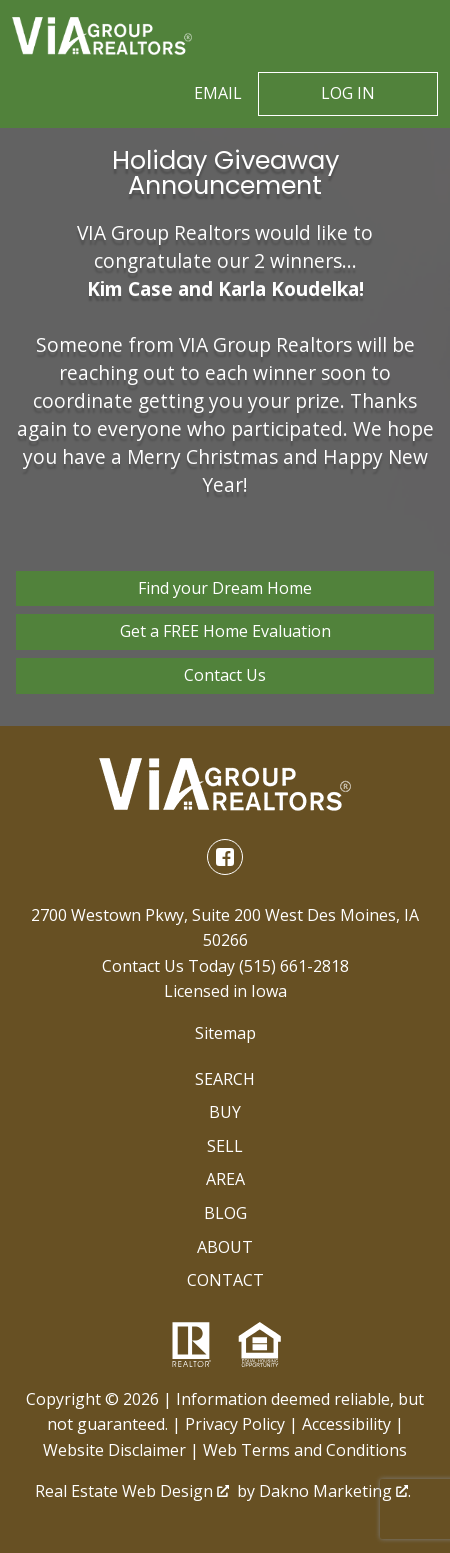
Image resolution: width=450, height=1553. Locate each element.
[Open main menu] (414, 36)
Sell (225, 1146)
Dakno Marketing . (335, 1491)
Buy (225, 1112)
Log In (348, 93)
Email (218, 93)
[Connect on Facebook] (225, 857)
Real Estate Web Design (132, 1491)
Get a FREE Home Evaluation (225, 631)
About (225, 1247)
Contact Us (225, 675)
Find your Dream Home (225, 588)
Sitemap (225, 1033)
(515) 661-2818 (294, 966)
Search (225, 1079)
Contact (225, 1280)
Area (225, 1179)
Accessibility (346, 1424)
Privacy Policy (235, 1424)
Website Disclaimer (114, 1450)
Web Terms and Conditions (305, 1450)
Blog (225, 1213)
